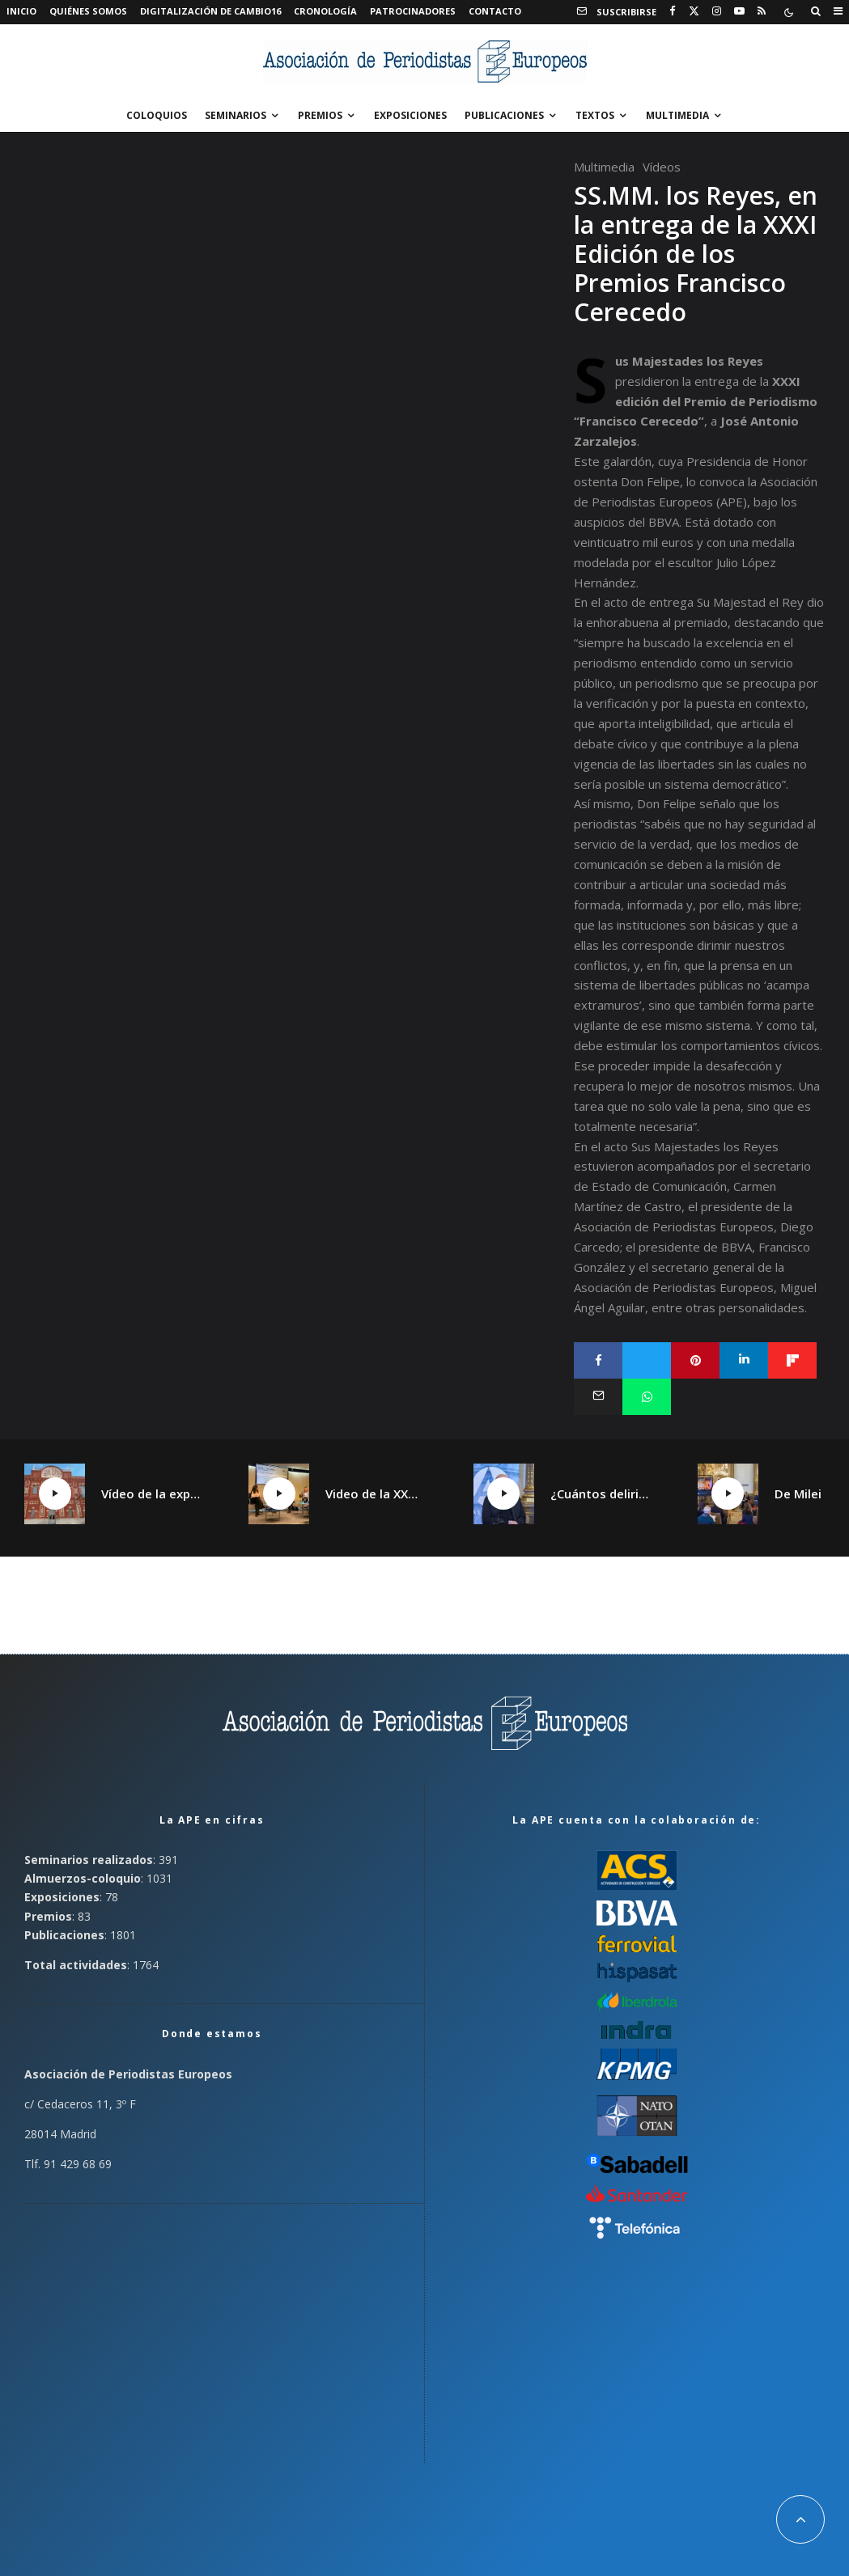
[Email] (598, 1397)
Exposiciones (410, 115)
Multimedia (677, 115)
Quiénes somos (88, 11)
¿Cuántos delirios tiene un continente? (599, 1493)
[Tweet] (646, 1360)
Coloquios (156, 115)
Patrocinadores (413, 11)
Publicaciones (504, 115)
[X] (694, 11)
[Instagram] (717, 11)
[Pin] (695, 1360)
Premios (320, 115)
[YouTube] (739, 11)
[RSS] (761, 11)
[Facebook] (672, 11)
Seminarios (235, 115)
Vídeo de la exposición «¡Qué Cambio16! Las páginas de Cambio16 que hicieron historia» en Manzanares (150, 1493)
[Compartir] (598, 1360)
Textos (594, 115)
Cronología (325, 11)
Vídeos (662, 167)
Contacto (495, 11)
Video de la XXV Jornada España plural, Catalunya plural (374, 1493)
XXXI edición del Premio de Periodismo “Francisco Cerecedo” (695, 401)
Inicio (21, 11)
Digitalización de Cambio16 (210, 11)
